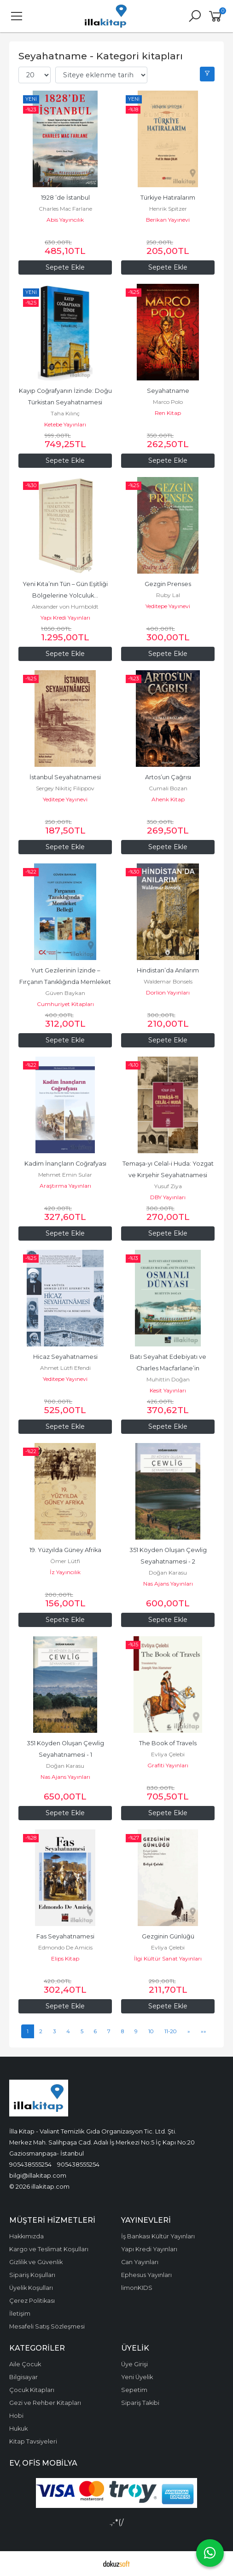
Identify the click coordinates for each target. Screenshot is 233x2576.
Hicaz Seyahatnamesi (65, 1356)
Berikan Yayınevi (168, 219)
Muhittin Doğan (168, 1379)
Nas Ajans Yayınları (168, 1583)
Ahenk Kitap (168, 799)
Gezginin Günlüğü (168, 1936)
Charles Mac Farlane (65, 208)
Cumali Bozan (168, 788)
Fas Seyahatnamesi (65, 1936)
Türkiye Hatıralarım (167, 197)
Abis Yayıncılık (65, 219)
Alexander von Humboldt (65, 606)
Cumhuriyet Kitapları (65, 1003)
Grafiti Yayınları (167, 1765)
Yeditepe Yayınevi (168, 606)
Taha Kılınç (65, 413)
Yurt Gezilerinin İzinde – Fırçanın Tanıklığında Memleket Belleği (65, 982)
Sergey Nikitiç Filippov (65, 788)
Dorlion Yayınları (168, 992)
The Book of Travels (168, 1743)
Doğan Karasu (168, 1572)
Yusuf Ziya (168, 1186)
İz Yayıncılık (65, 1572)
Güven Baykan (65, 992)
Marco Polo (168, 401)
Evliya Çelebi (168, 1754)
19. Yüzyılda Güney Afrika (65, 1550)
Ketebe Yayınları (65, 424)
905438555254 (30, 2164)
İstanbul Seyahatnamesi (65, 777)
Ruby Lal (168, 595)
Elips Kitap (65, 1958)
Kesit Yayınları (168, 1390)
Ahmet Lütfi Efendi (65, 1367)
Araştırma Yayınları (65, 1185)
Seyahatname (168, 390)
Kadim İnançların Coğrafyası (65, 1163)
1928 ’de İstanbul (65, 197)
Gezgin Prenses (168, 584)
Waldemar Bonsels (168, 981)
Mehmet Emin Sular (65, 1174)
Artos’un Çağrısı (168, 777)
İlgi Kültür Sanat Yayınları (168, 1958)
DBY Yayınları (168, 1197)
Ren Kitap (168, 412)
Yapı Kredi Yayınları (65, 617)
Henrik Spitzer (168, 208)
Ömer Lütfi (65, 1561)
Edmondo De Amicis (65, 1947)
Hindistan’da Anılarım (168, 970)
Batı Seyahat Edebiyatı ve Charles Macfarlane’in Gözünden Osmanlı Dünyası (168, 1368)
